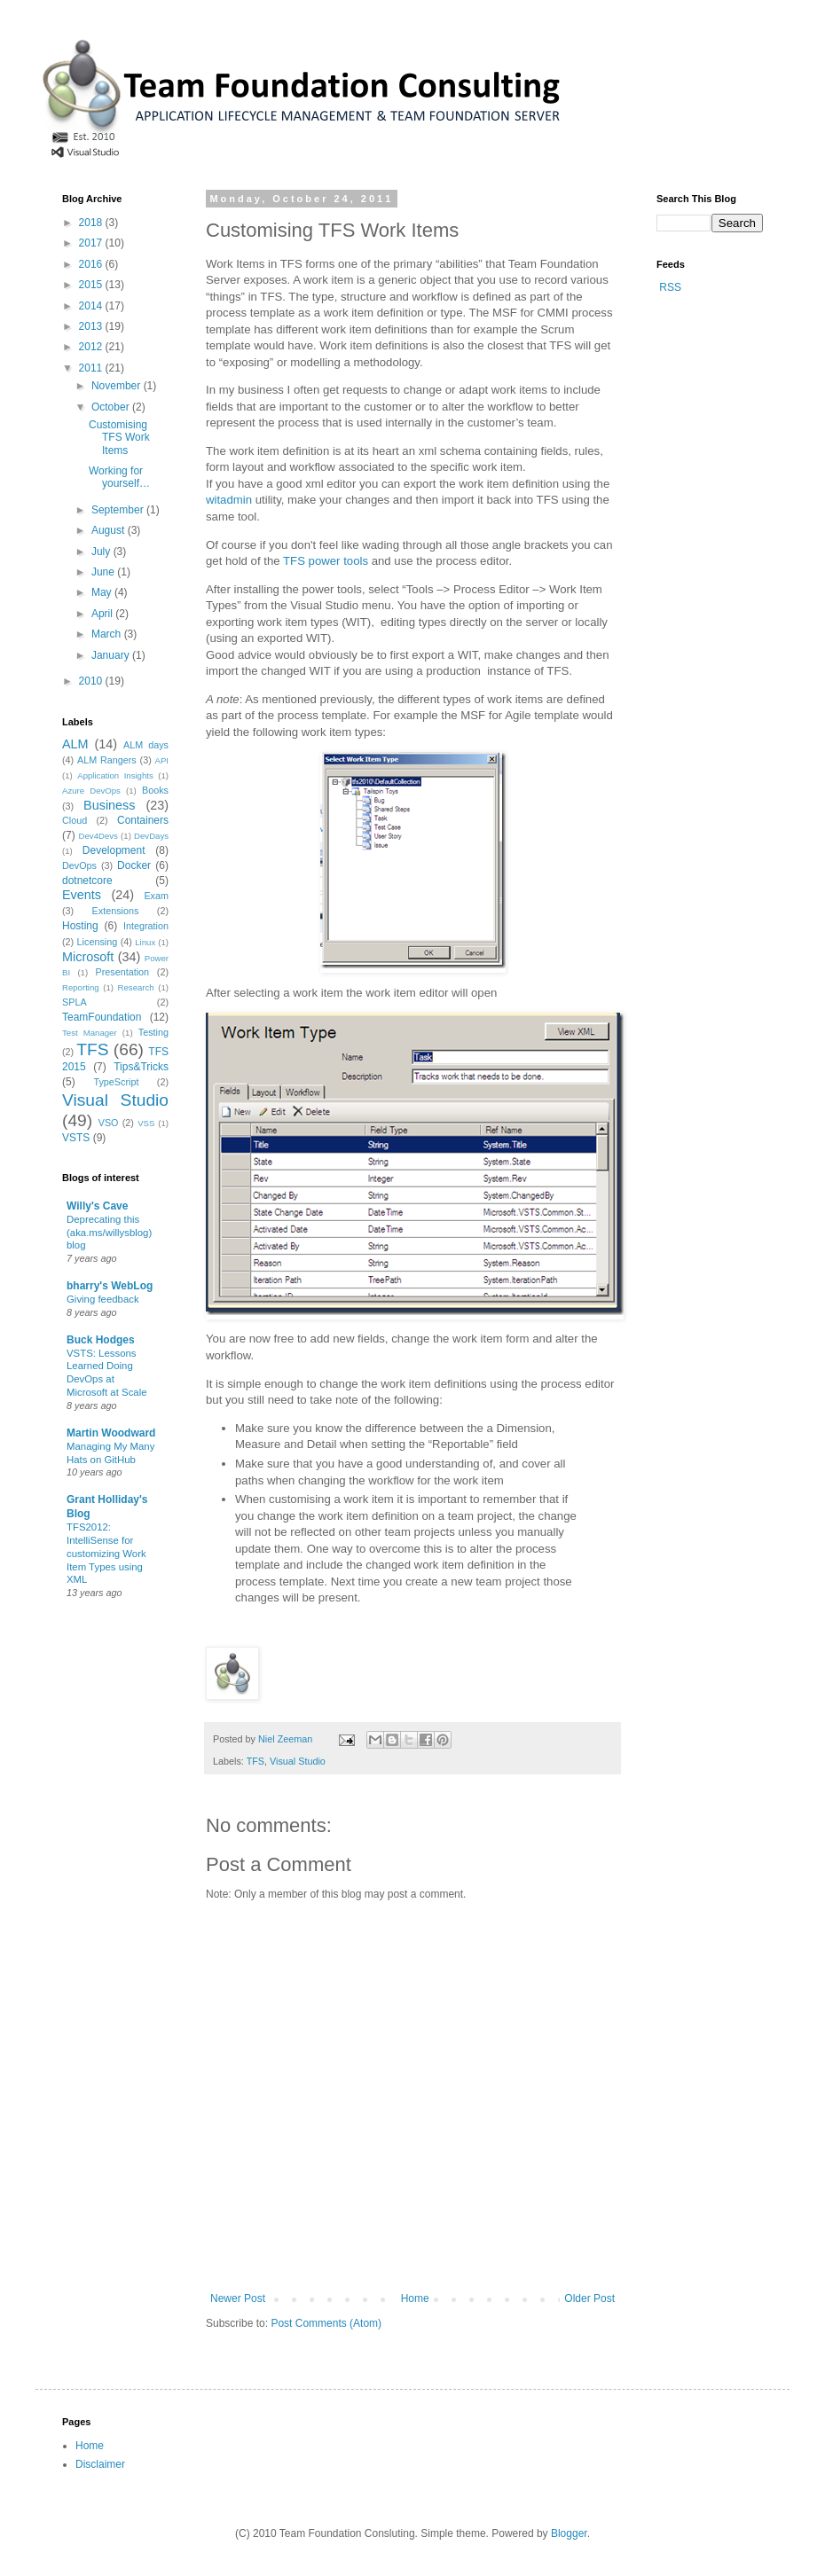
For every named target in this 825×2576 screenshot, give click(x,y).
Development (113, 850)
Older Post (589, 2298)
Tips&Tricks (141, 1067)
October (111, 407)
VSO (108, 1122)
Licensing (97, 941)
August (109, 530)
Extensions (115, 910)
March (107, 634)
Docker (134, 865)
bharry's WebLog (110, 1286)
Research (136, 987)
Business (109, 805)
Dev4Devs (98, 836)
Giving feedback (103, 1299)
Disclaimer (100, 2464)
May (102, 592)
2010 (92, 681)
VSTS (76, 1137)
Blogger (569, 2533)
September (118, 510)
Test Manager (89, 1032)
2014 (92, 306)
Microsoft (88, 957)
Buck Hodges (101, 1340)
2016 (92, 264)
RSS (670, 287)
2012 (92, 347)
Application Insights (115, 775)
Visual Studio (298, 1761)
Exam (156, 895)
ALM (75, 744)
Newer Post (237, 2298)
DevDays (151, 836)
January (111, 655)
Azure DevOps (91, 790)
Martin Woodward (111, 1433)
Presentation (123, 972)
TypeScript (115, 1082)
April (103, 613)
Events (81, 895)
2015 (92, 284)
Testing (153, 1032)
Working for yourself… (119, 477)
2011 (92, 368)
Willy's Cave (97, 1206)
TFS (255, 1761)
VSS (146, 1123)
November (117, 386)
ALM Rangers (107, 760)
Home (415, 2298)
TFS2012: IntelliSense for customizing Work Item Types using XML (106, 1553)
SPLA (74, 1002)
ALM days (146, 745)
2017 (92, 243)
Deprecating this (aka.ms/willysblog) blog (109, 1232)
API (162, 760)
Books (155, 790)
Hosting (80, 926)
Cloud (74, 820)
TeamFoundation (101, 1017)
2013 (92, 326)
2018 (92, 222)
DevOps (79, 865)
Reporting (80, 987)
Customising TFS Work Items (119, 438)
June (104, 572)
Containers (143, 820)
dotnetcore (87, 880)
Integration (146, 925)
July (102, 551)
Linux (145, 942)
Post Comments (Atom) (326, 2323)
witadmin (229, 499)
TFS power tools (325, 561)
